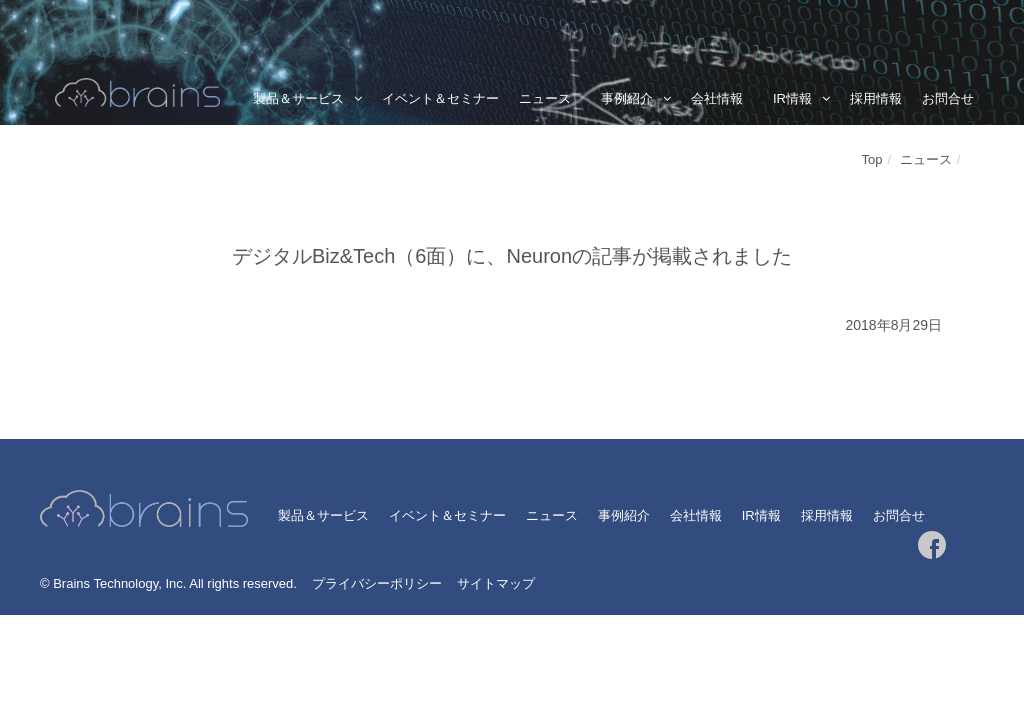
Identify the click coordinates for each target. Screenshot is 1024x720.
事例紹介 (627, 98)
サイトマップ (496, 583)
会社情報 (717, 98)
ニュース (545, 98)
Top (872, 159)
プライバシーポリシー (377, 583)
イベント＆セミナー (440, 98)
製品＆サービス (298, 98)
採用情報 (876, 98)
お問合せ (948, 98)
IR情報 (792, 98)
